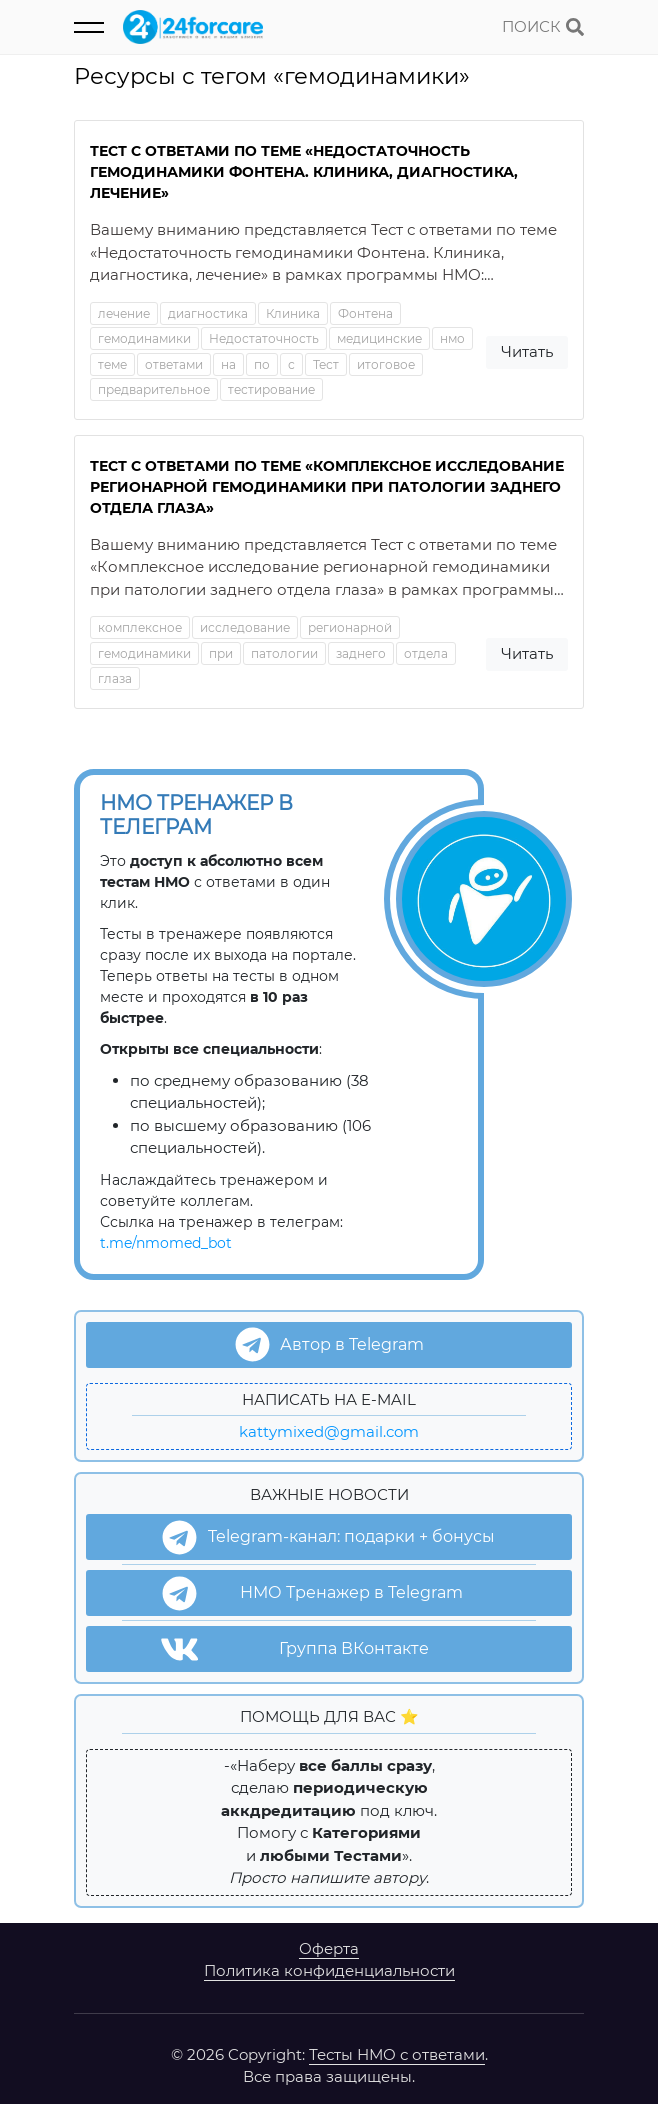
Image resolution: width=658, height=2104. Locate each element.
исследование (245, 627)
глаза (115, 678)
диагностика (208, 313)
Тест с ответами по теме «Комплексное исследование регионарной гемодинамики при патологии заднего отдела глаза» (327, 487)
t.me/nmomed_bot (166, 1243)
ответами (174, 364)
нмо (452, 338)
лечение (124, 313)
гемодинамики (144, 338)
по (262, 364)
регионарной (350, 627)
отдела (426, 653)
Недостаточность (264, 338)
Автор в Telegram (329, 1344)
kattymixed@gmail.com (329, 1431)
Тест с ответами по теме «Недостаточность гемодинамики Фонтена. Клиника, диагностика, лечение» (304, 172)
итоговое (386, 364)
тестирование (271, 389)
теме (112, 364)
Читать (527, 351)
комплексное (140, 627)
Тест (326, 364)
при (221, 653)
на (228, 364)
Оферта (329, 1948)
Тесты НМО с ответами (397, 2054)
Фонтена (365, 313)
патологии (284, 653)
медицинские (379, 338)
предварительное (154, 389)
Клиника (293, 313)
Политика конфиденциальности (329, 1970)
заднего (361, 653)
